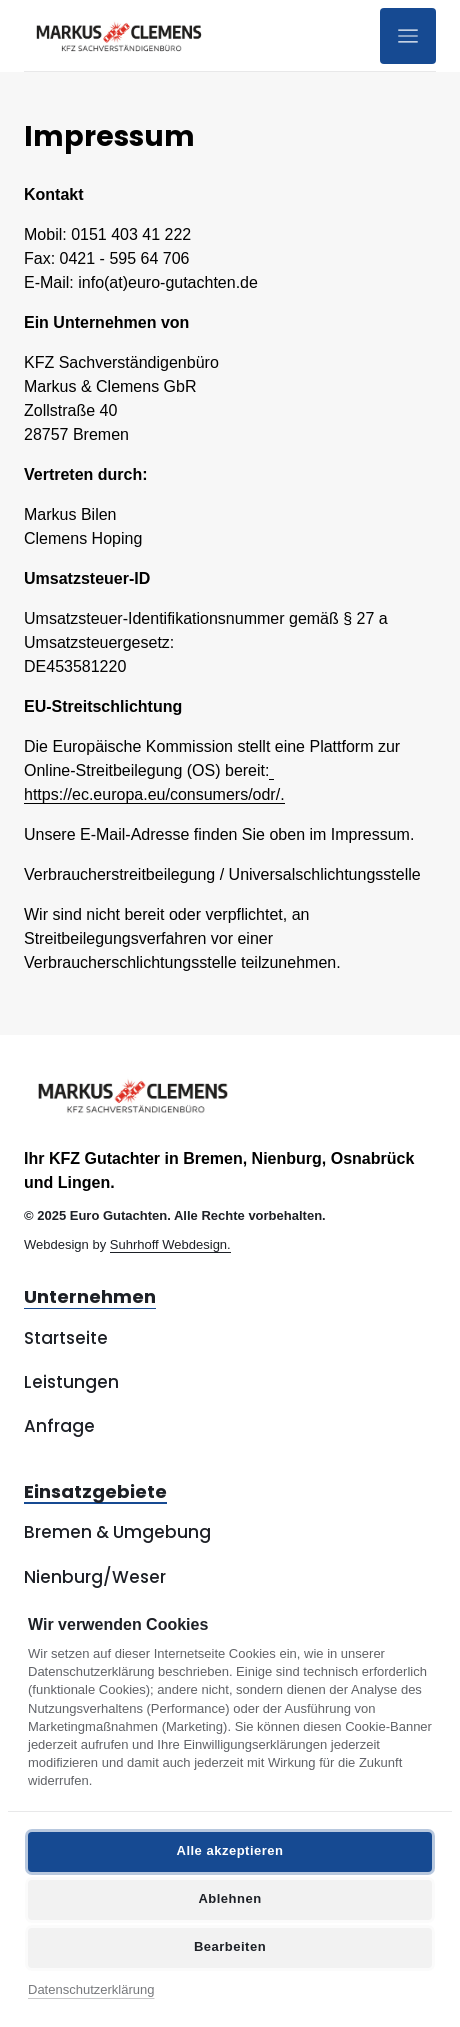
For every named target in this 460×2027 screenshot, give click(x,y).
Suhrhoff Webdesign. (170, 1244)
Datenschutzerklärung (91, 1989)
